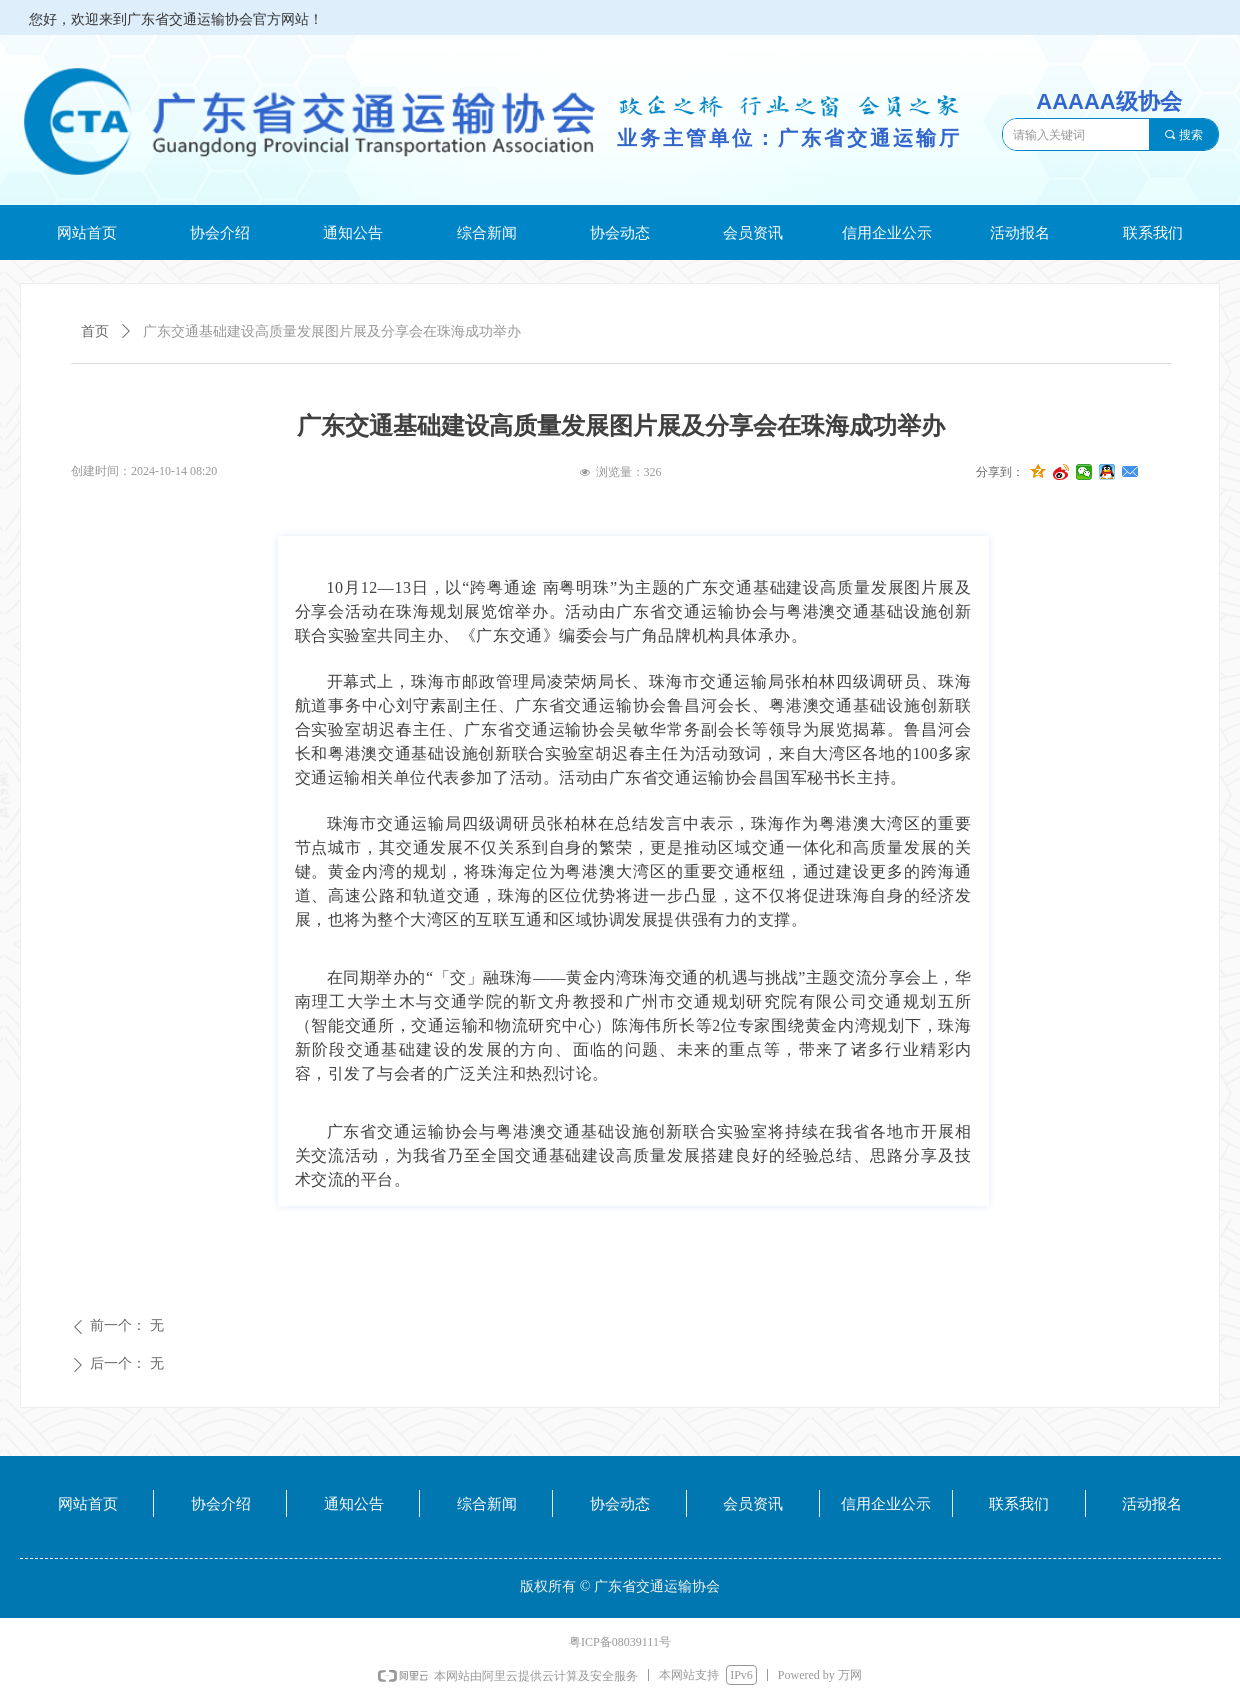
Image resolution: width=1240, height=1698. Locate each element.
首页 (95, 331)
